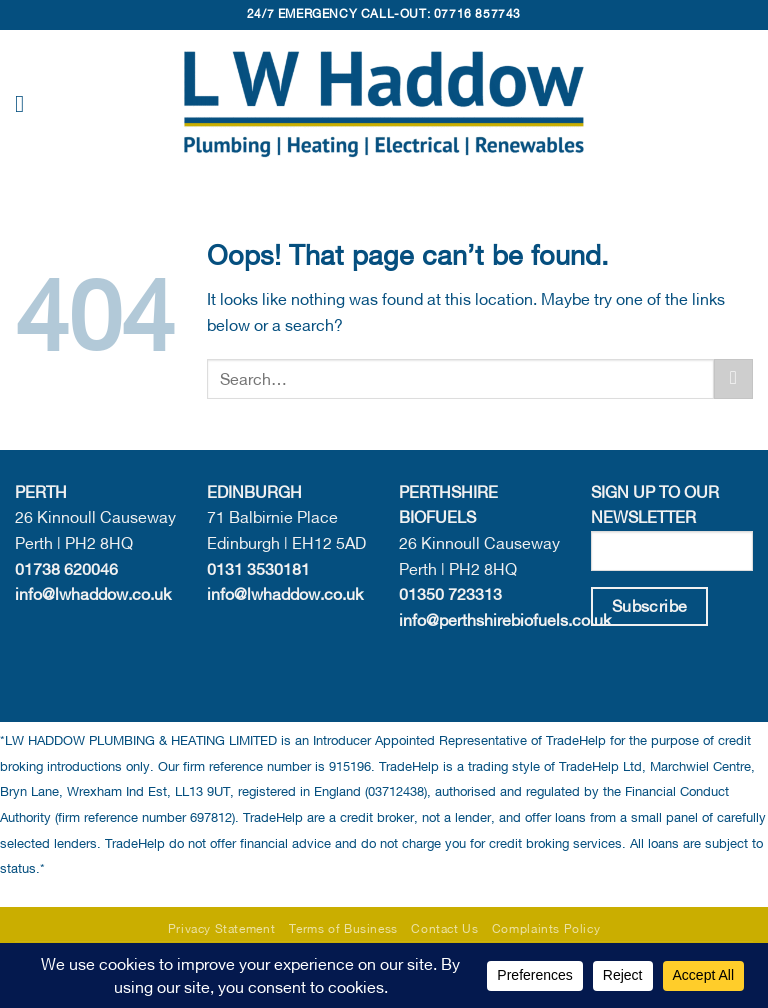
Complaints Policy (546, 928)
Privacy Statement (221, 928)
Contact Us (444, 928)
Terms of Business (343, 928)
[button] (27, 103)
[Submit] (733, 378)
